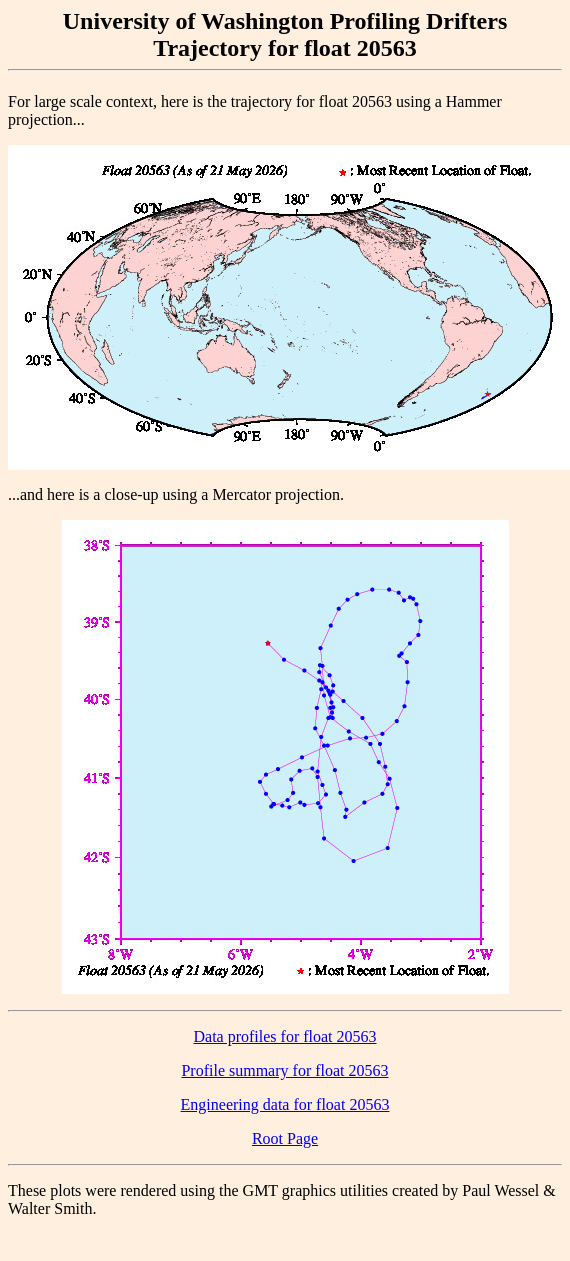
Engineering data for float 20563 (285, 1104)
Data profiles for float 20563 (284, 1036)
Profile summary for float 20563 (284, 1070)
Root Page (285, 1138)
